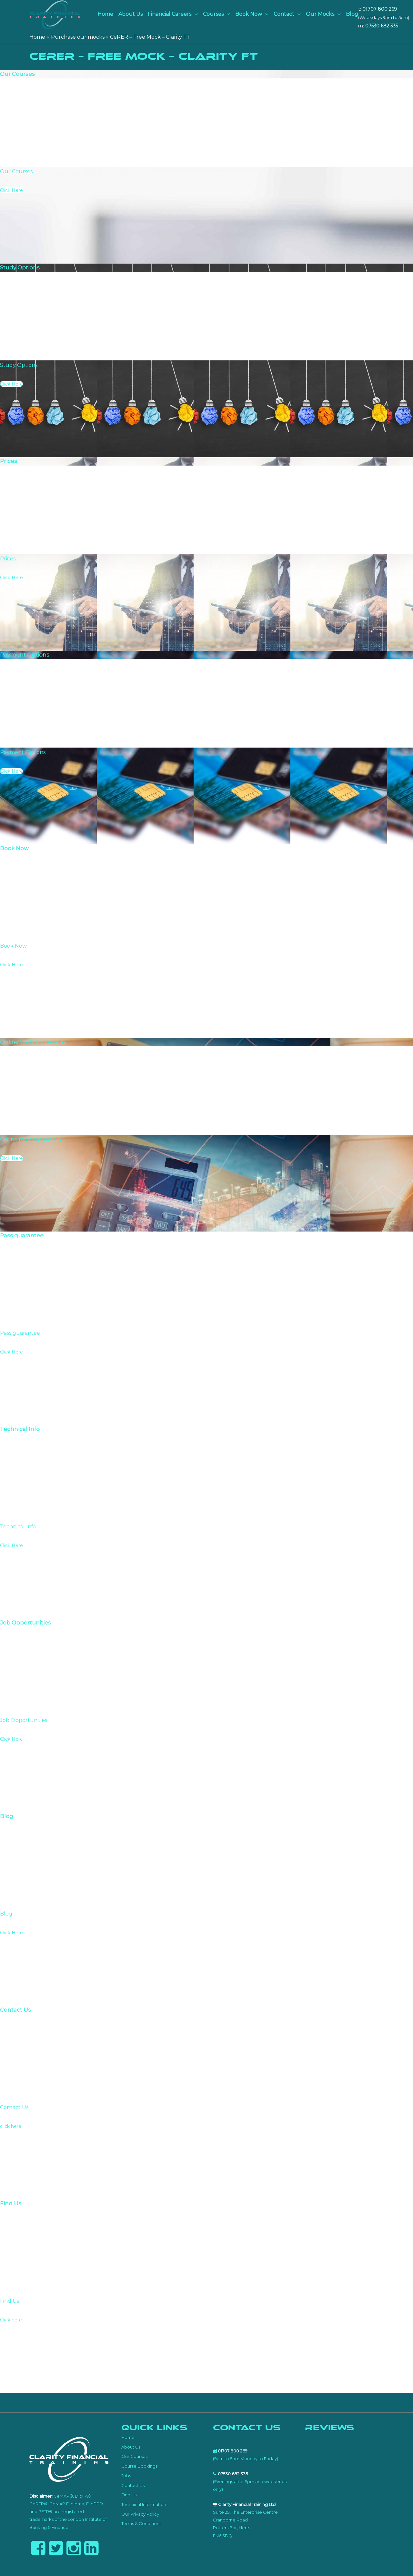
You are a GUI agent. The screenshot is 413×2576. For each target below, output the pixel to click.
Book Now (248, 14)
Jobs (126, 2475)
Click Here (11, 190)
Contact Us (133, 2485)
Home (105, 14)
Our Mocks (320, 14)
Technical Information (143, 2504)
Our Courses (134, 2456)
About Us (130, 14)
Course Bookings (139, 2466)
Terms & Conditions (141, 2523)
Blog (352, 14)
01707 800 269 (379, 9)
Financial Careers (169, 14)
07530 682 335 (381, 26)
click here (10, 2126)
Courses (213, 14)
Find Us (128, 2494)
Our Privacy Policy (140, 2514)
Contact (284, 14)
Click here (11, 2320)
